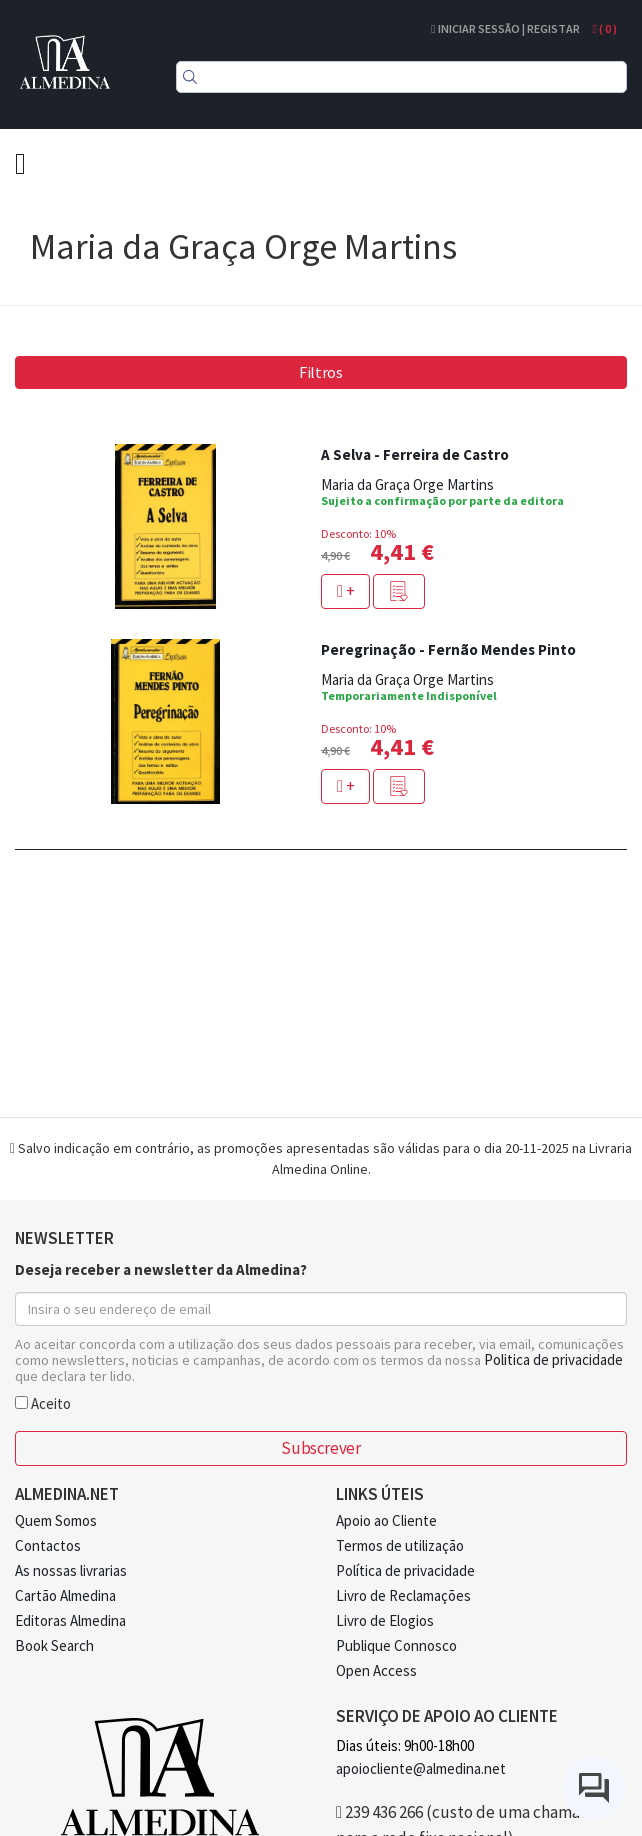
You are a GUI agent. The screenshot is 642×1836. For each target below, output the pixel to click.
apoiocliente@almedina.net (421, 1768)
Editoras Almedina (70, 1620)
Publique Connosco (396, 1645)
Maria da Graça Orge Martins (407, 484)
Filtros (321, 372)
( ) (605, 28)
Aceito (43, 1402)
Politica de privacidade (553, 1359)
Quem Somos (56, 1520)
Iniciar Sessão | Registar (505, 28)
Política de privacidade (405, 1570)
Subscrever (320, 1448)
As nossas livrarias (71, 1570)
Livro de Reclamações (403, 1595)
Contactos (48, 1545)
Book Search (54, 1645)
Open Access (376, 1670)
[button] (399, 591)
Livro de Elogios (385, 1620)
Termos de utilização (400, 1545)
